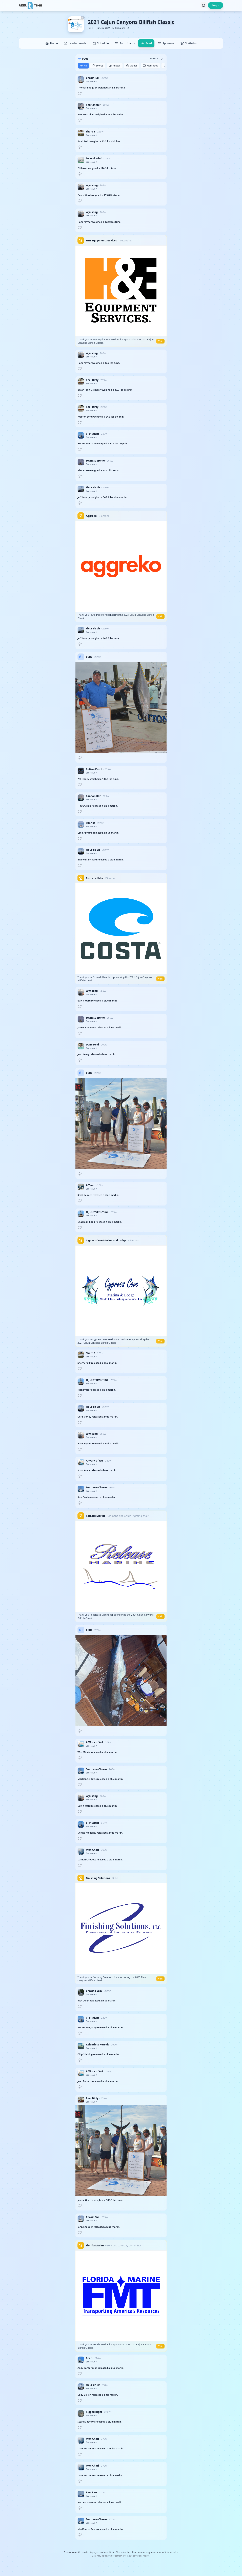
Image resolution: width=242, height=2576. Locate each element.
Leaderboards (75, 43)
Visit (160, 341)
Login (215, 5)
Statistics (188, 43)
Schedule (100, 43)
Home (51, 43)
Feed (146, 43)
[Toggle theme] (203, 5)
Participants (125, 43)
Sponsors (166, 43)
